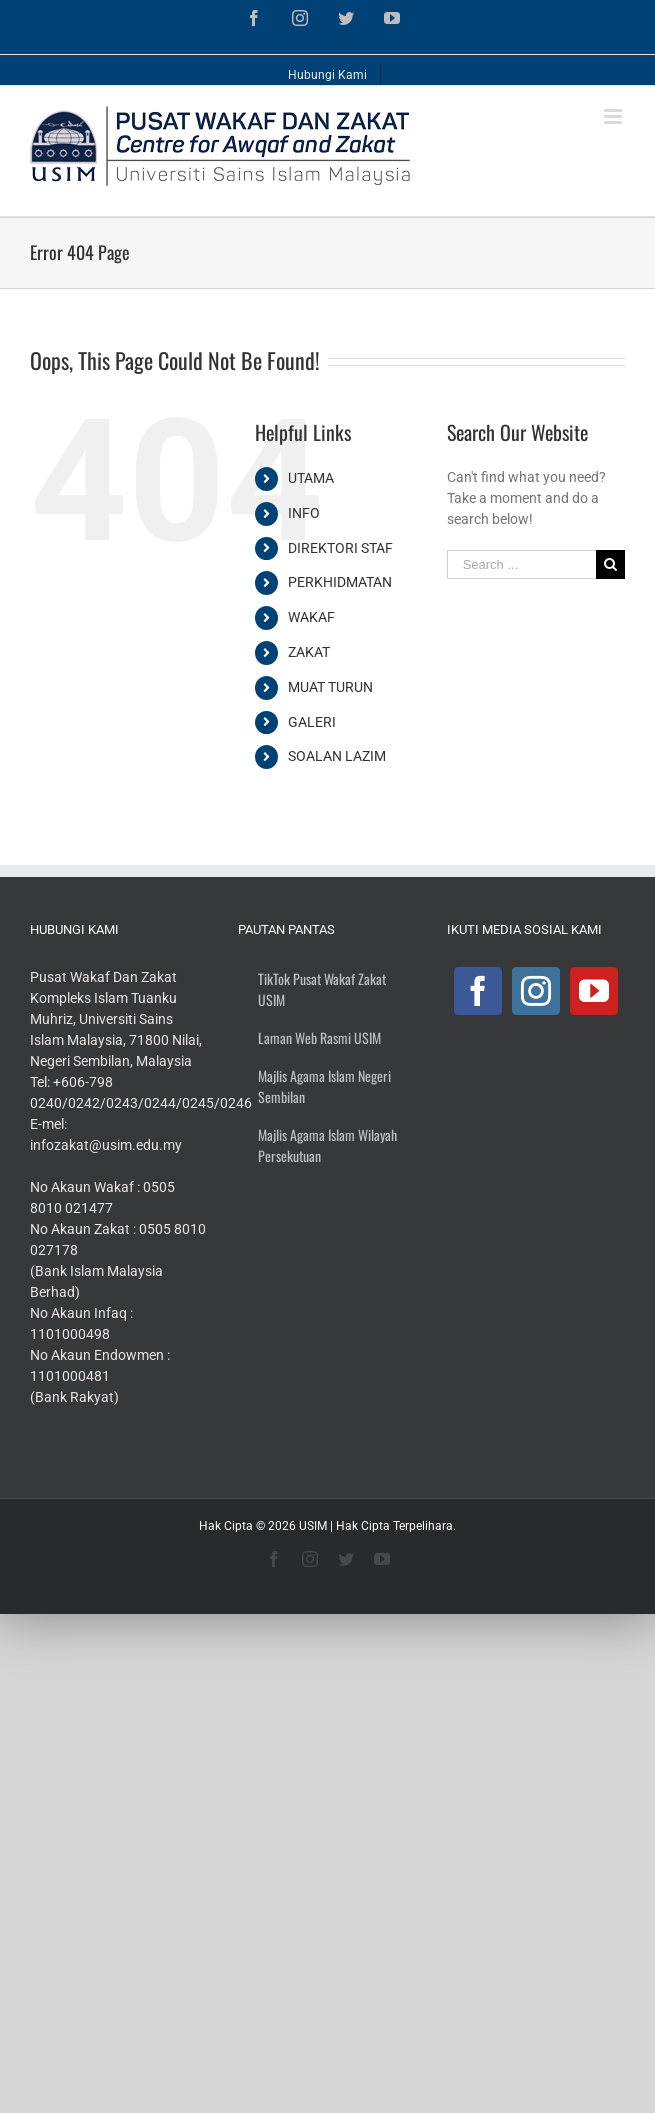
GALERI (312, 722)
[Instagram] (536, 991)
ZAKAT (309, 652)
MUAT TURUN (330, 687)
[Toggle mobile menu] (614, 116)
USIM (313, 1526)
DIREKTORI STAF (340, 548)
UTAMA (311, 478)
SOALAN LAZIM (337, 756)
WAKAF (311, 617)
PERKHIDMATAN (340, 582)
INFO (304, 513)
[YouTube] (594, 991)
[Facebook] (478, 991)
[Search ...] (521, 564)
